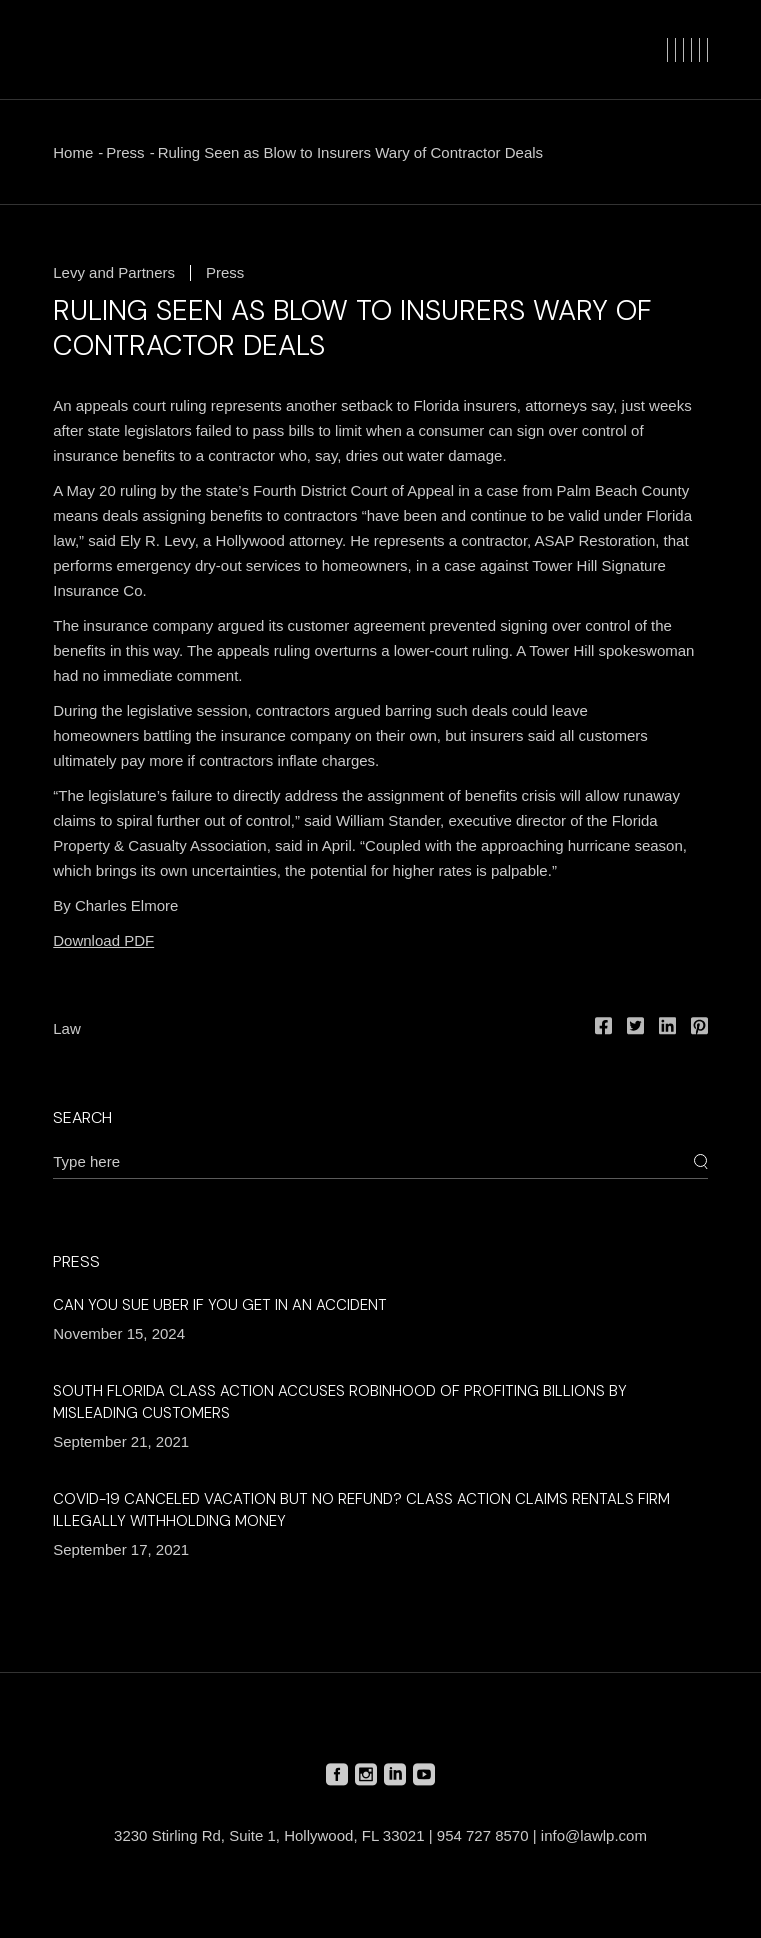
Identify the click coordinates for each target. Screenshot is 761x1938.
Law (67, 1028)
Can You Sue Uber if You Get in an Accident (220, 1305)
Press (125, 152)
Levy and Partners (114, 272)
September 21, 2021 (121, 1441)
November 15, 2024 (119, 1333)
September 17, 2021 (121, 1549)
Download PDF (103, 940)
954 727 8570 (483, 1835)
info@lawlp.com (594, 1835)
